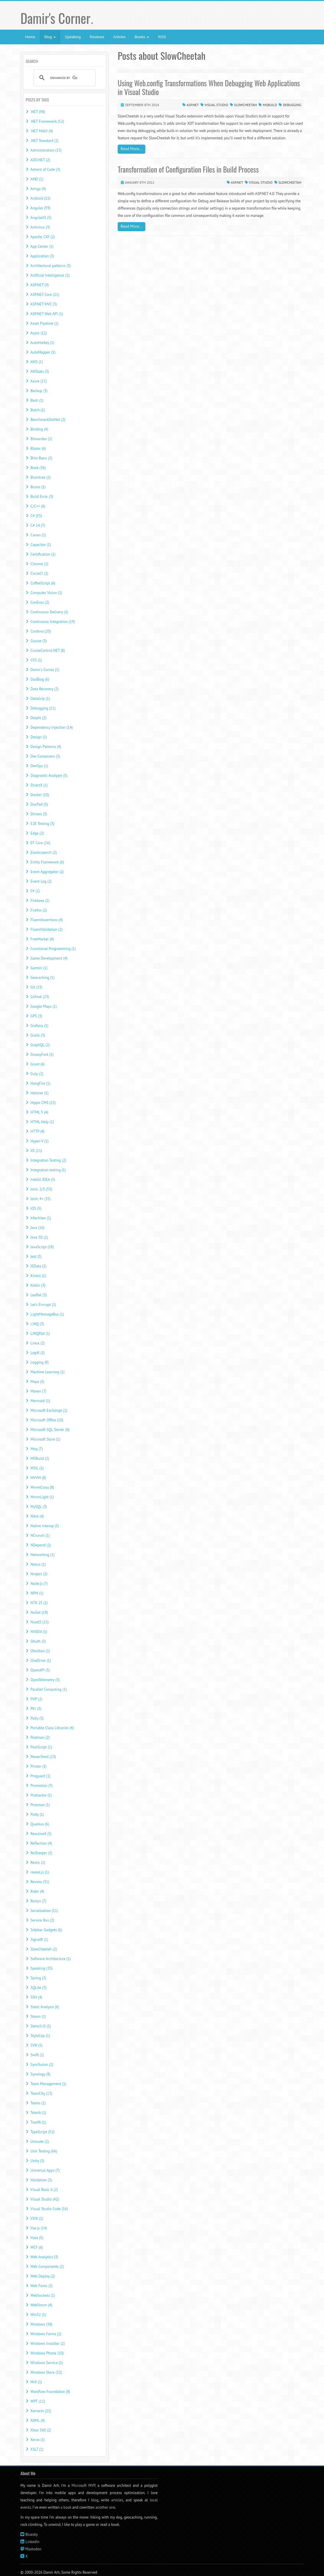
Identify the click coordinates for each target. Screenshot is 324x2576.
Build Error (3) (41, 496)
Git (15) (36, 987)
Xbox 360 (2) (40, 2430)
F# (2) (35, 890)
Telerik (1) (38, 2112)
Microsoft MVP (83, 2485)
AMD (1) (36, 179)
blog (94, 2500)
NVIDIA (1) (38, 1631)
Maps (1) (37, 1381)
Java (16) (37, 1227)
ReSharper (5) (41, 1852)
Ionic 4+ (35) (40, 1198)
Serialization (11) (44, 1910)
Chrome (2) (39, 563)
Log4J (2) (37, 1352)
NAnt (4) (37, 1516)
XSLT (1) (36, 2449)
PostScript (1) (41, 1747)
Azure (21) (38, 381)
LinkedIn (32, 2541)
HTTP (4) (37, 1131)
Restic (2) (37, 1862)
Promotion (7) (41, 1785)
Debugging (292, 105)
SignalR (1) (39, 1939)
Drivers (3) (38, 814)
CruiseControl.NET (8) (47, 650)
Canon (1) (38, 535)
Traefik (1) (38, 2122)
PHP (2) (36, 1699)
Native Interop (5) (44, 1525)
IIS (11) (36, 1150)
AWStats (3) (39, 371)
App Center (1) (41, 246)
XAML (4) (37, 2420)
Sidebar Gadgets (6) (46, 1929)
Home (30, 37)
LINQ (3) (37, 1323)
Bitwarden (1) (41, 438)
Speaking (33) (41, 1968)
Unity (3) (37, 2160)
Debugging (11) (42, 708)
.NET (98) (37, 111)
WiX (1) (36, 2382)
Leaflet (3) (38, 1295)
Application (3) (42, 256)
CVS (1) (36, 660)
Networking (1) (42, 1554)
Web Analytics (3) (44, 2256)
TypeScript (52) (42, 2131)
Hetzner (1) (39, 1093)
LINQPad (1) (40, 1333)
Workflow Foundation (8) (50, 2391)
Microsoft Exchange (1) (48, 1410)
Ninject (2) (38, 1573)
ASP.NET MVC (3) (43, 304)
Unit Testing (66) (43, 2151)
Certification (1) (42, 554)
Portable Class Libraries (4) (52, 1727)
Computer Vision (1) (46, 592)
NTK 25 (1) (39, 1602)
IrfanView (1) (40, 1218)
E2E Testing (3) (42, 823)
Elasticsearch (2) (43, 852)
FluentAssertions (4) (46, 919)
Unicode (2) (39, 2141)
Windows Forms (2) (45, 2333)
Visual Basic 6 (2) (44, 2189)
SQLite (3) (38, 1987)
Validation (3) (41, 2180)
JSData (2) (38, 1266)
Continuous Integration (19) (52, 621)
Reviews (97, 37)
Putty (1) (37, 1814)
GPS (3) (36, 1016)
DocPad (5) (39, 804)
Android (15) (40, 198)
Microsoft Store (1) (45, 1439)
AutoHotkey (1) (42, 342)
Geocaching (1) (42, 977)
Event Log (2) (40, 881)
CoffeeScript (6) (42, 583)
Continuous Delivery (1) (49, 612)
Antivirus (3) (40, 227)
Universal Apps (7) (45, 2170)
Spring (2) (38, 1978)
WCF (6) (36, 2247)
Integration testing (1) (48, 1169)
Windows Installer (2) (47, 2343)
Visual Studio (216, 105)
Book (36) (38, 467)
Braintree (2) (40, 477)
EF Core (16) (40, 842)
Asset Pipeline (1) (44, 323)
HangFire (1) (40, 1083)
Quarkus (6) (39, 1824)
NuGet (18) (39, 1612)
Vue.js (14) (38, 2228)
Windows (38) (41, 2324)
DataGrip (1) (40, 698)
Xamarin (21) (40, 2410)
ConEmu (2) (39, 602)
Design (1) (38, 737)
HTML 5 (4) (39, 1112)
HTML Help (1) (42, 1121)
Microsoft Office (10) (46, 1420)
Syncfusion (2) (41, 2064)
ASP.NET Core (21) (44, 294)
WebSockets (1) (42, 2295)
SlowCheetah (245, 105)
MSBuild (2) (39, 1458)
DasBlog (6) (39, 679)
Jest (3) (35, 1256)
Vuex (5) (36, 2237)
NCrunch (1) (39, 1535)
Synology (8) (40, 2074)
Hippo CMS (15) (42, 1102)
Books (142, 37)
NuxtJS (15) (39, 1622)
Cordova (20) (40, 631)
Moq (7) (36, 1448)
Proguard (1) (40, 1775)
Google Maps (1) (43, 1006)
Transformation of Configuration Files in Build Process (188, 169)
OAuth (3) (38, 1641)
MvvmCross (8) (42, 1487)
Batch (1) (37, 410)
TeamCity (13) (41, 2093)
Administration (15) (46, 150)
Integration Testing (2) (48, 1160)
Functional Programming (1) (53, 948)
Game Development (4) (48, 958)
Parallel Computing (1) (48, 1689)
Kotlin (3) (37, 1285)
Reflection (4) (41, 1843)
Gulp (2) (36, 1073)
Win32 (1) (38, 2314)
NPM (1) (36, 1593)
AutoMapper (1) (42, 352)
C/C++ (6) (37, 506)
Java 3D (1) (39, 1237)
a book (65, 2507)
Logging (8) (39, 1362)
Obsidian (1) (40, 1650)
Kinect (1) (38, 1275)
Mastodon (33, 2549)
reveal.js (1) (39, 1872)
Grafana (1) (39, 1025)
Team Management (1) (48, 2083)
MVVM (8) (38, 1477)
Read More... (131, 148)
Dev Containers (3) (45, 756)
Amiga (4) (38, 188)
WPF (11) (37, 2401)
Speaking (73, 37)
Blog (50, 37)
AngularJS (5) (40, 217)
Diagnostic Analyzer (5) (48, 775)
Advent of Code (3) (45, 169)
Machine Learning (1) (47, 1371)
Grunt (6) (37, 1064)
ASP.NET (193, 105)
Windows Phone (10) (47, 2353)
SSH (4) (36, 1997)
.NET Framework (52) (47, 121)
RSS (162, 37)
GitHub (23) (39, 996)
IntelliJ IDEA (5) (42, 1179)
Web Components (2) (47, 2266)
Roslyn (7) (38, 1901)
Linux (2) (37, 1343)
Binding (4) (39, 429)
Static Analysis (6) (44, 2006)
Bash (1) (36, 400)
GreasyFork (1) (41, 1054)
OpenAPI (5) (40, 1670)
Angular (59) (40, 208)
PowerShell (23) (43, 1756)
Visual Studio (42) (44, 2199)
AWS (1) (36, 361)
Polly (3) (36, 1718)
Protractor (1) (41, 1795)
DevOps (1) (39, 765)
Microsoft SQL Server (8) (49, 1429)
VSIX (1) (36, 2218)
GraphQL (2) (40, 1044)
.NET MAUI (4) (41, 131)
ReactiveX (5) (40, 1833)
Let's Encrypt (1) (43, 1304)
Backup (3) (38, 390)
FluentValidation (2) (46, 929)
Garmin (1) (38, 967)
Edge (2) (36, 833)
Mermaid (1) (40, 1400)
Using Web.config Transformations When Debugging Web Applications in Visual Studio (209, 87)
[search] (63, 77)
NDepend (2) (40, 1545)
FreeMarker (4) (42, 939)
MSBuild (270, 105)
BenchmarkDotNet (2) (47, 419)
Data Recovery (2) (44, 688)
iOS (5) (35, 1208)
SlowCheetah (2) (43, 1949)
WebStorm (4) (41, 2305)
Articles (119, 37)
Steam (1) (38, 2016)
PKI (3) (35, 1708)
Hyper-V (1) (39, 1141)
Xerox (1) (37, 2439)
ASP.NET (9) (39, 284)
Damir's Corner (57, 18)
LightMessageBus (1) (47, 1314)
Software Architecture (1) (50, 1958)
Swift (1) (37, 2054)
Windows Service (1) (46, 2362)
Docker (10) (39, 794)
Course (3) (38, 640)
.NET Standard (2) (44, 140)
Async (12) (38, 333)
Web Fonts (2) (41, 2285)
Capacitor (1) (40, 544)
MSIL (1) (36, 1468)
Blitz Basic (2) (41, 458)
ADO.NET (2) (40, 159)
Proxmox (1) (40, 1804)
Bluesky (31, 2534)
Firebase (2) (39, 900)
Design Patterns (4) (45, 746)
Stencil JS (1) (40, 2026)
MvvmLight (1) (42, 1497)
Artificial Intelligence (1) (49, 275)
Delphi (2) (38, 717)
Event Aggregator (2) (46, 871)
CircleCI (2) (39, 573)
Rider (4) (37, 1891)
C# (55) (36, 515)
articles (117, 2500)
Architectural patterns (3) (50, 265)
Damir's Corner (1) (44, 669)
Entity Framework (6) (47, 862)
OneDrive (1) (40, 1660)
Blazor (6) (38, 448)
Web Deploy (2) (42, 2276)
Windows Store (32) (46, 2372)
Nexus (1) (38, 1564)
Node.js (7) (39, 1583)
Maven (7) (38, 1391)
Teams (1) (38, 2103)
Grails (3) (37, 1035)
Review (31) (39, 1881)
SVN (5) (36, 2045)
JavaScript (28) (42, 1246)
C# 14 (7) (37, 525)
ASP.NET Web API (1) (46, 313)
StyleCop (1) (40, 2035)
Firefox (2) (38, 910)
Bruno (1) (37, 486)
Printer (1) (38, 1766)
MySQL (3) (38, 1506)
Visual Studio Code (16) (49, 2208)
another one (105, 2507)
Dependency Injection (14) (51, 727)
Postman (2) (40, 1737)
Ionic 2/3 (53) (41, 1189)
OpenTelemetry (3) (45, 1679)
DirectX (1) (39, 785)
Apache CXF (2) (42, 236)
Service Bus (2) (42, 1920)
